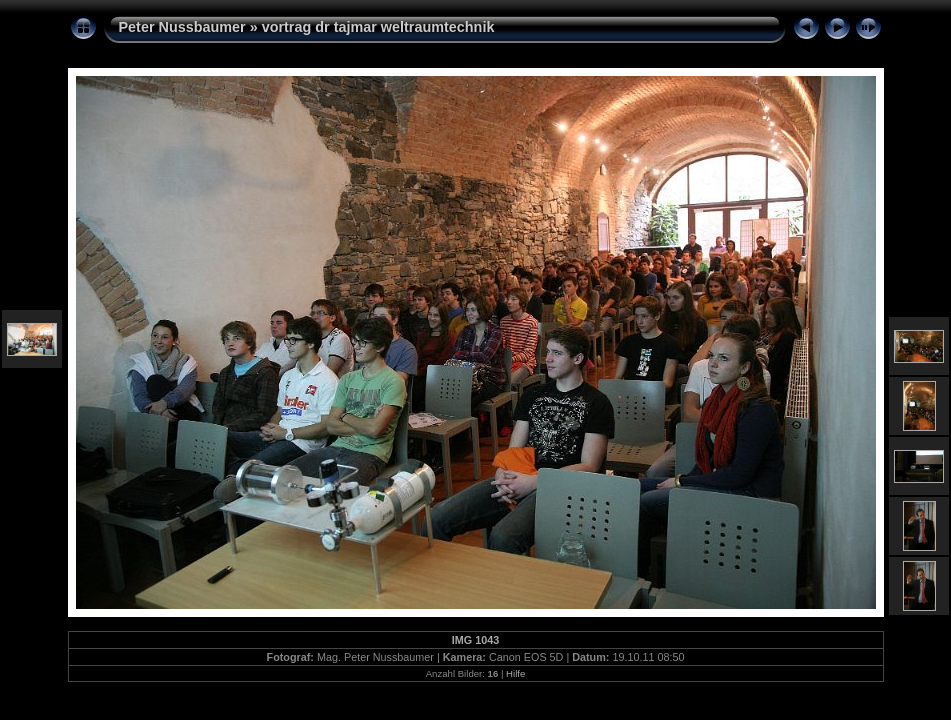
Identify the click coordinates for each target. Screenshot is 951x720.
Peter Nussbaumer (182, 27)
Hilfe (515, 673)
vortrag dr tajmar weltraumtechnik (378, 27)
